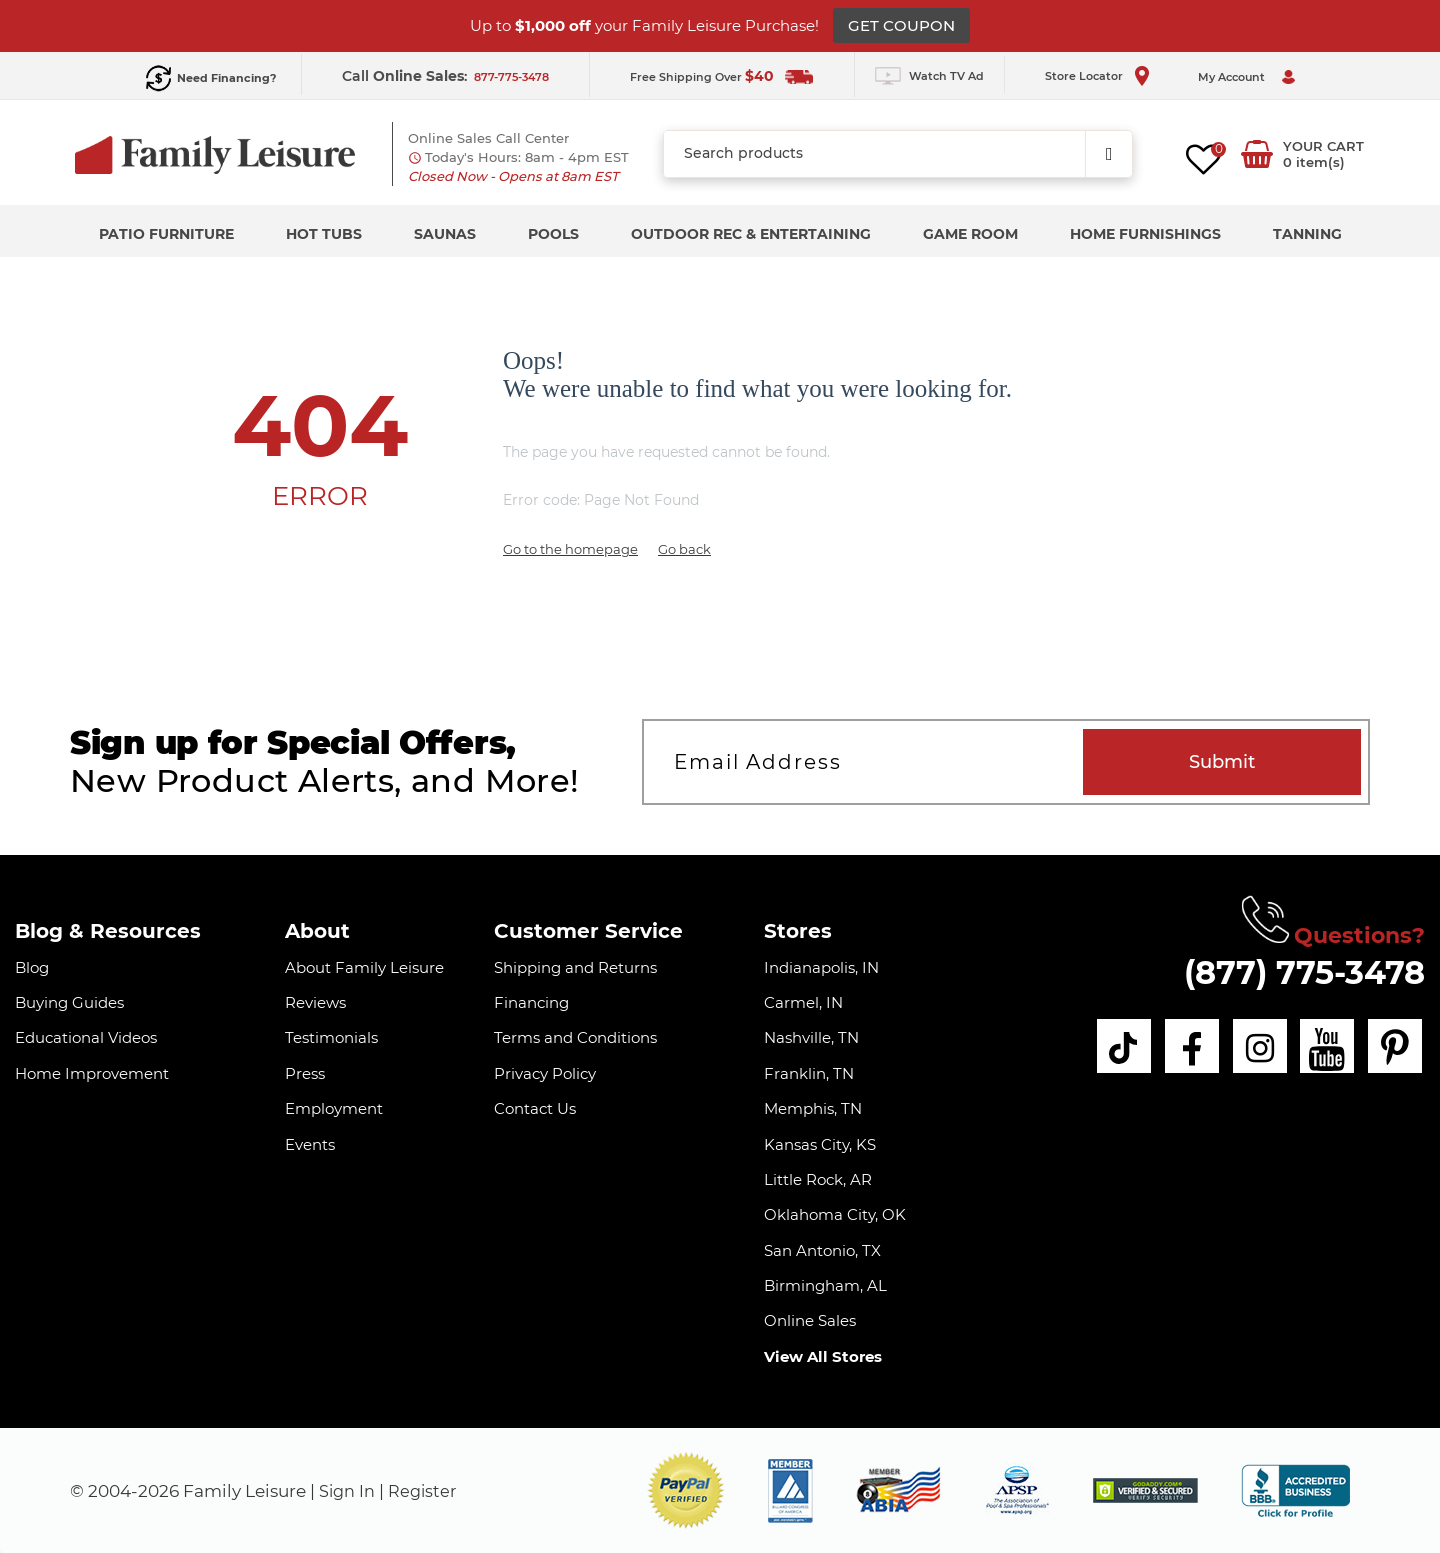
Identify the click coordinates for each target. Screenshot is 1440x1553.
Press (305, 1073)
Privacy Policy (545, 1073)
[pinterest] (1396, 1048)
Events (310, 1144)
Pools (553, 234)
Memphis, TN (813, 1108)
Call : (406, 76)
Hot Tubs (324, 234)
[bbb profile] (1295, 1489)
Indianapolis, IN (821, 967)
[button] (686, 1490)
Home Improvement (92, 1073)
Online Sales (810, 1320)
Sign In (349, 1491)
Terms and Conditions (575, 1037)
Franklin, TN (809, 1073)
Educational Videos (86, 1037)
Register (427, 1491)
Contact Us (535, 1108)
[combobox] (898, 154)
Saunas (445, 234)
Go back (684, 549)
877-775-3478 (511, 77)
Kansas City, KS (820, 1144)
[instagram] (1250, 1048)
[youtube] (1323, 1048)
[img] (1145, 1490)
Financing (531, 1002)
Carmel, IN (803, 1002)
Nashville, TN (811, 1037)
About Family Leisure (364, 967)
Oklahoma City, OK (835, 1214)
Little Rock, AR (818, 1179)
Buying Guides (69, 1002)
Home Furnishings (1145, 234)
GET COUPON (901, 25)
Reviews (315, 1002)
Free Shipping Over (702, 77)
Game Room (970, 234)
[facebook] (1177, 1048)
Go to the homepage (570, 549)
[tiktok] (1104, 1048)
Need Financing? (226, 78)
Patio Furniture (166, 234)
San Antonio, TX (822, 1250)
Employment (334, 1108)
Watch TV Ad (946, 76)
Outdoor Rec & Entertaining (751, 234)
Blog (32, 967)
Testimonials (331, 1037)
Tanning (1307, 234)
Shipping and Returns (575, 967)
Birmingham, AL (825, 1285)
